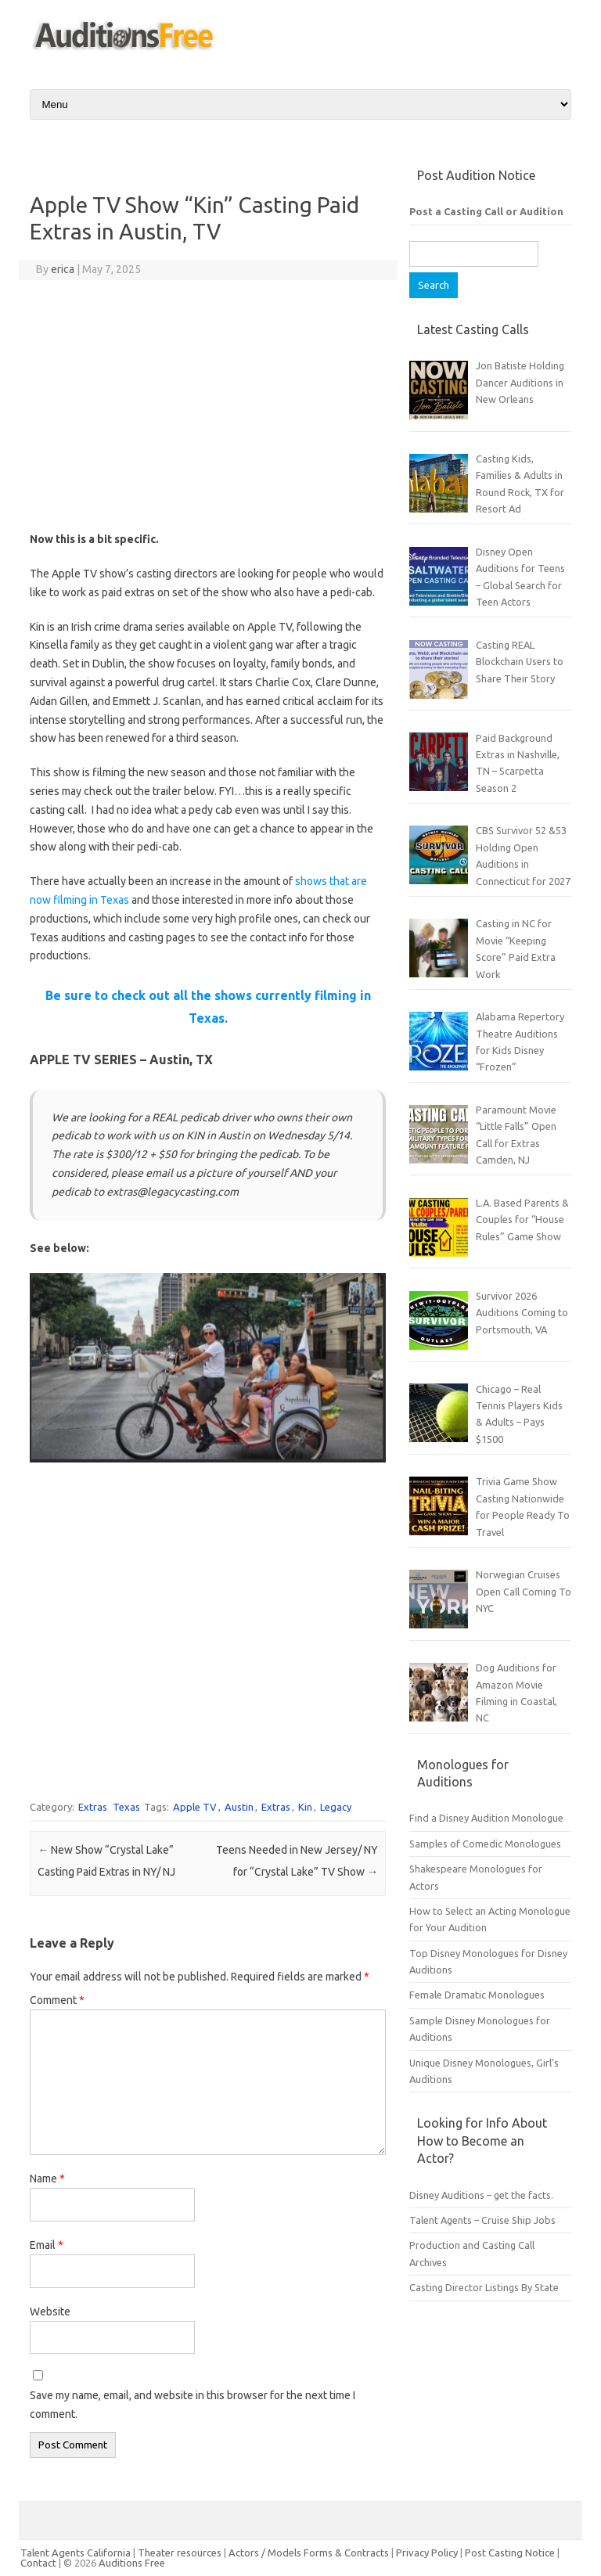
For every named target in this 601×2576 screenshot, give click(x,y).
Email (46, 2245)
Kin (305, 1806)
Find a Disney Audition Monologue (486, 1817)
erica (62, 269)
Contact (39, 2562)
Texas (126, 1806)
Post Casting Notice (510, 2552)
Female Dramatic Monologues (477, 1994)
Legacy (335, 1806)
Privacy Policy (428, 2552)
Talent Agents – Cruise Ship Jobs (482, 2219)
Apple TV (195, 1806)
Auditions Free (132, 2562)
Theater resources (179, 2552)
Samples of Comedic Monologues (485, 1843)
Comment (57, 2000)
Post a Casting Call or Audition (486, 211)
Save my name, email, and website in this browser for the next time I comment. (192, 2404)
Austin (239, 1806)
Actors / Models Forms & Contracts (309, 2552)
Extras (92, 1806)
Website (50, 2311)
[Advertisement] (208, 405)
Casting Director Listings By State (484, 2287)
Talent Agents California (75, 2552)
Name (47, 2178)
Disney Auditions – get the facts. (481, 2194)
